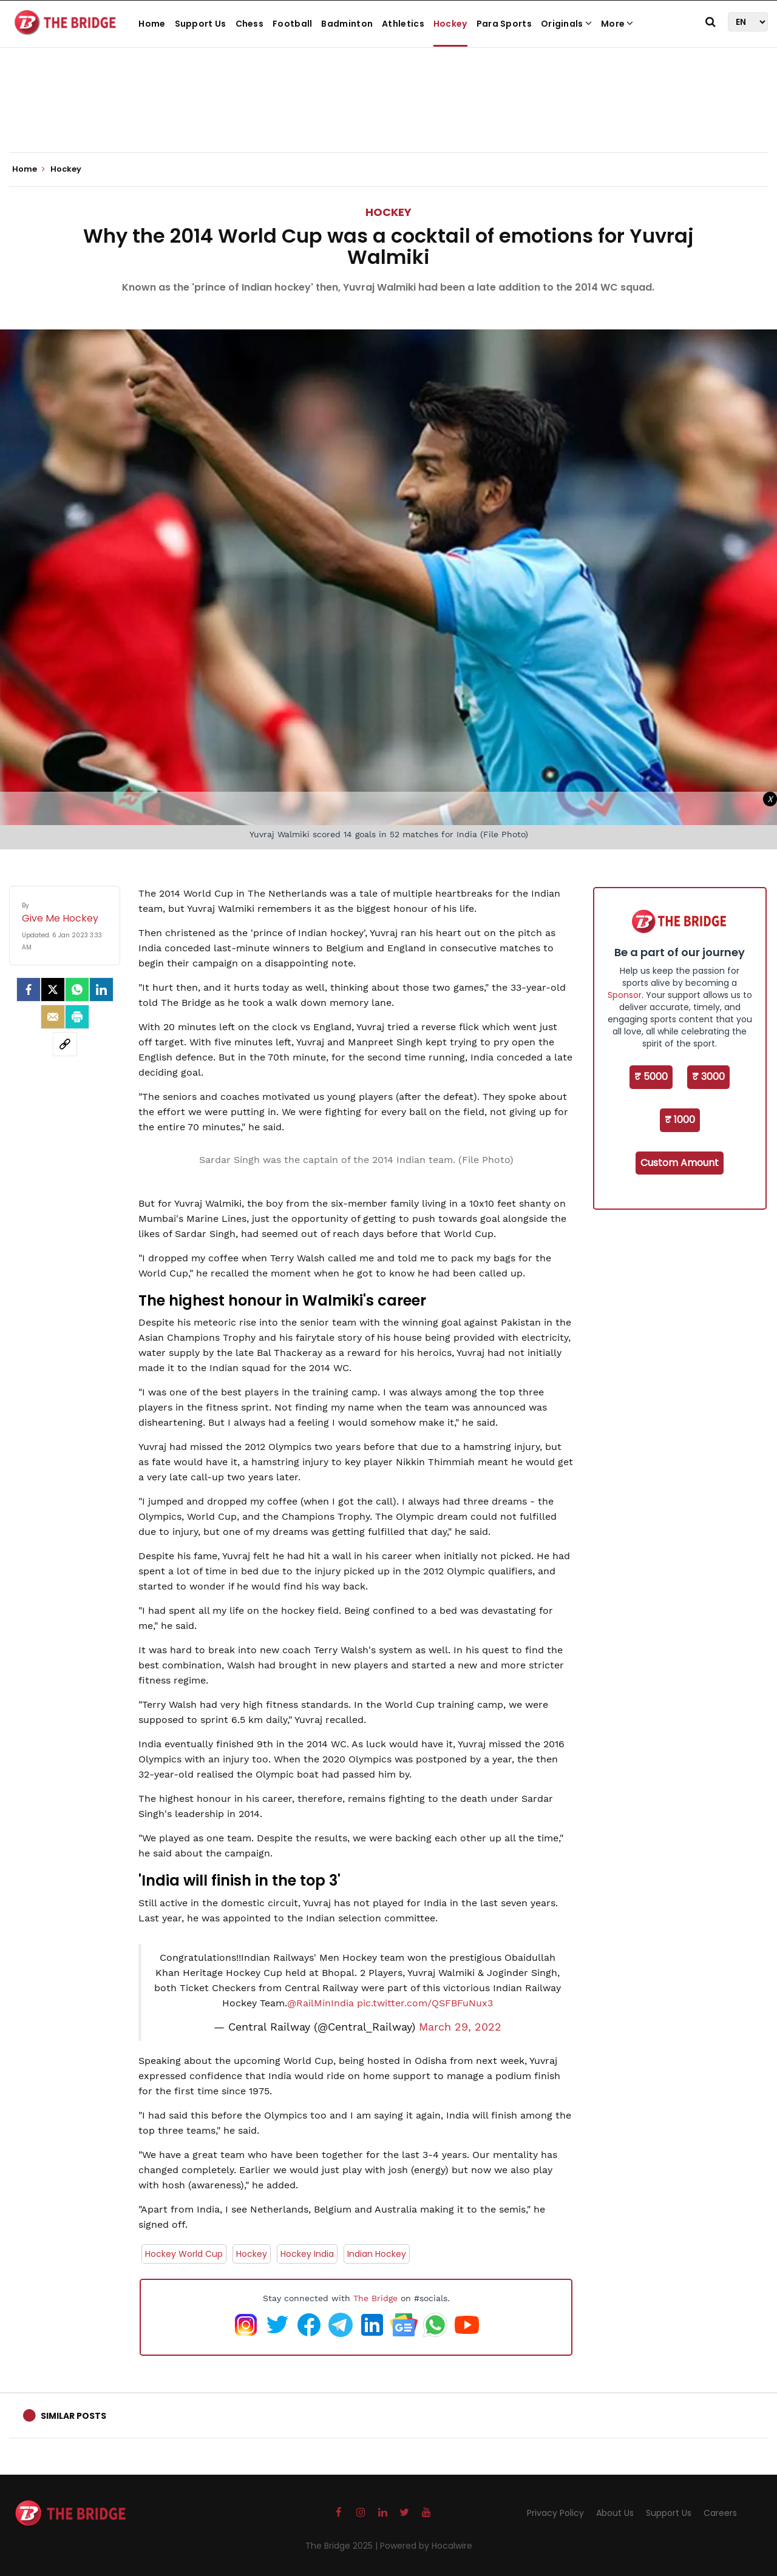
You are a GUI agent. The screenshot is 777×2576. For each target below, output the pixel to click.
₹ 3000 (708, 1077)
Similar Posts (73, 2416)
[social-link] (65, 1044)
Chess (250, 24)
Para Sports (504, 24)
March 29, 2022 (460, 2027)
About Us (615, 2513)
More (617, 24)
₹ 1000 (680, 1120)
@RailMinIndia (320, 2003)
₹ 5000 (651, 1077)
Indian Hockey (376, 2254)
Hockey (450, 24)
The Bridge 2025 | (342, 2546)
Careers (720, 2513)
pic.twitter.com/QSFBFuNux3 (425, 2003)
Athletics (403, 24)
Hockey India (307, 2254)
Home (151, 24)
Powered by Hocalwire (426, 2546)
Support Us (200, 24)
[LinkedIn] (101, 989)
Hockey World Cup (184, 2254)
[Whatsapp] (77, 989)
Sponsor (625, 995)
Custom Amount (679, 1163)
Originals (566, 24)
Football (292, 24)
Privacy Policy (555, 2513)
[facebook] (28, 989)
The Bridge (375, 2298)
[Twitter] (53, 989)
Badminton (347, 24)
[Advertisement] (388, 115)
